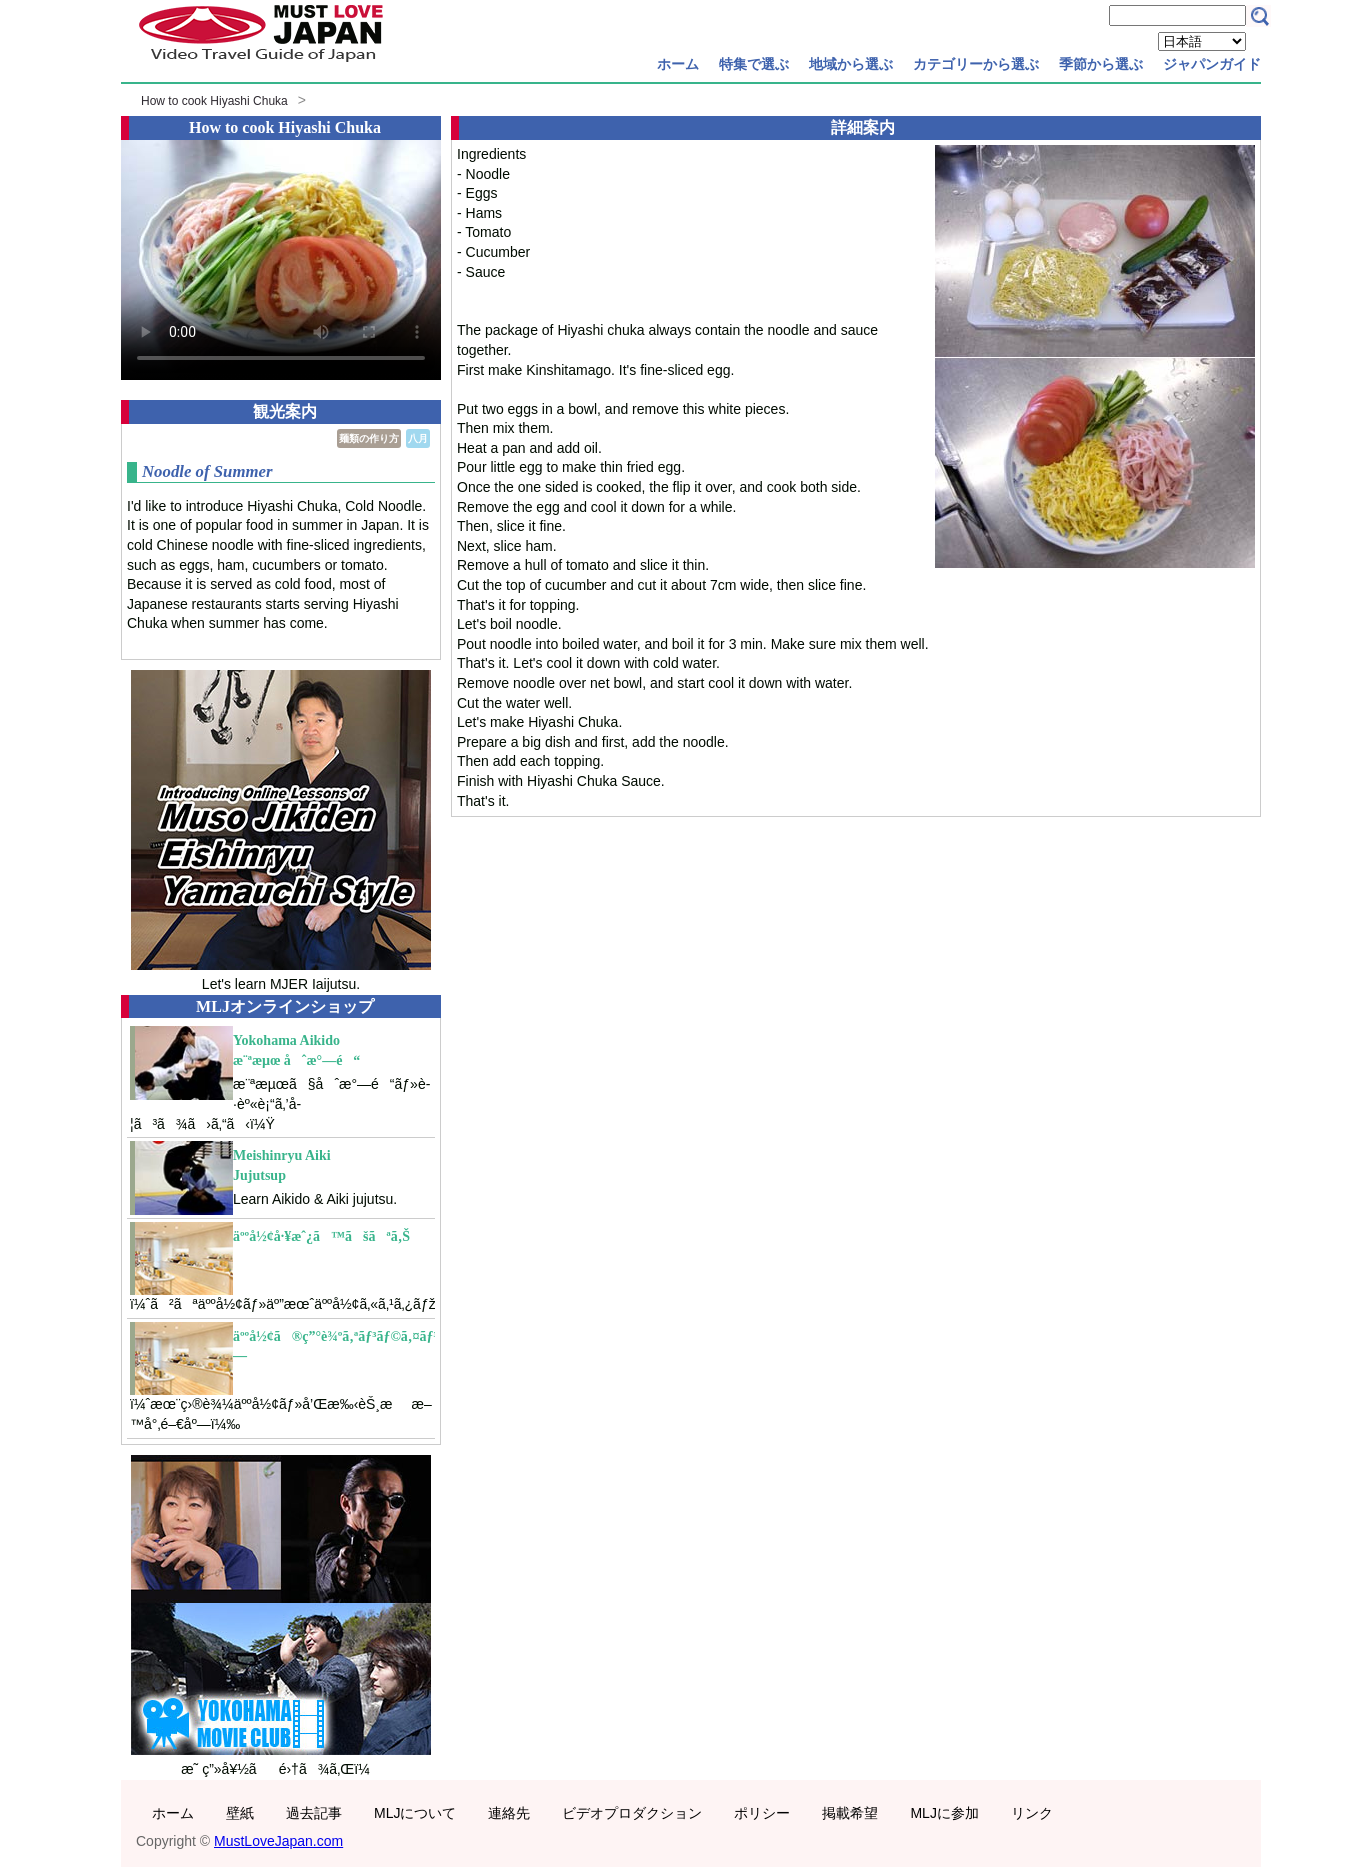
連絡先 (509, 1813)
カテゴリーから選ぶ (976, 64)
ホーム (678, 64)
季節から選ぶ (1101, 64)
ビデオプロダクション (632, 1813)
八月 (418, 438)
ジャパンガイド (1212, 64)
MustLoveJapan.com (278, 1841)
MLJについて (415, 1813)
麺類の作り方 (369, 438)
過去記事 (314, 1813)
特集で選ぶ (754, 64)
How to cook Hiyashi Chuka (214, 101)
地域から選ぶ (851, 64)
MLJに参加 (944, 1813)
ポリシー (762, 1813)
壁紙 (240, 1813)
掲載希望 (850, 1813)
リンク (1032, 1813)
